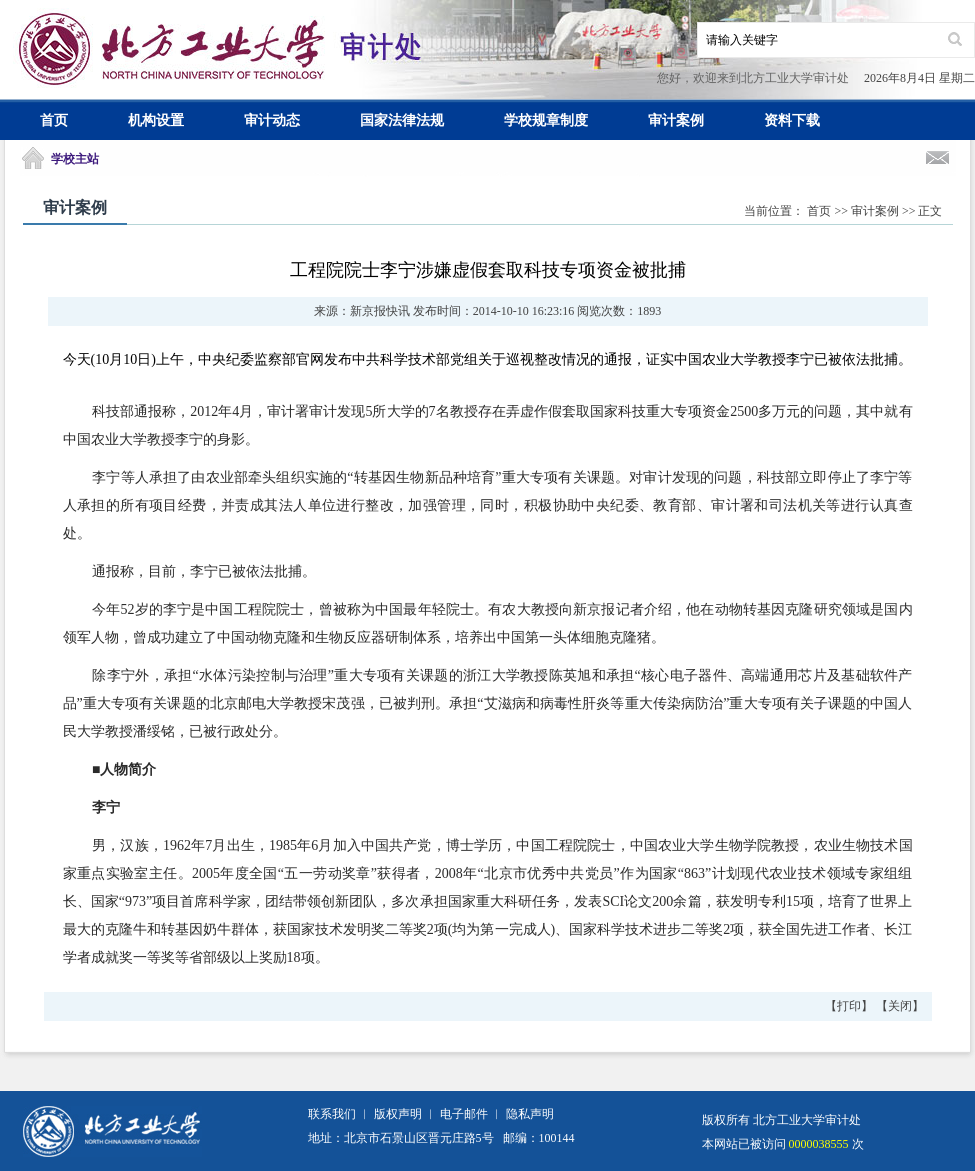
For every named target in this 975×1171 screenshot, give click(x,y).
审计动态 (272, 120)
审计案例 (676, 120)
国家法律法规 (402, 120)
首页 (54, 120)
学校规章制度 (546, 120)
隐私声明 (530, 1114)
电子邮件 (464, 1114)
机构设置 (156, 120)
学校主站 (75, 159)
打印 (849, 1006)
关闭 (900, 1006)
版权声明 (398, 1114)
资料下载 (792, 120)
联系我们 (332, 1114)
